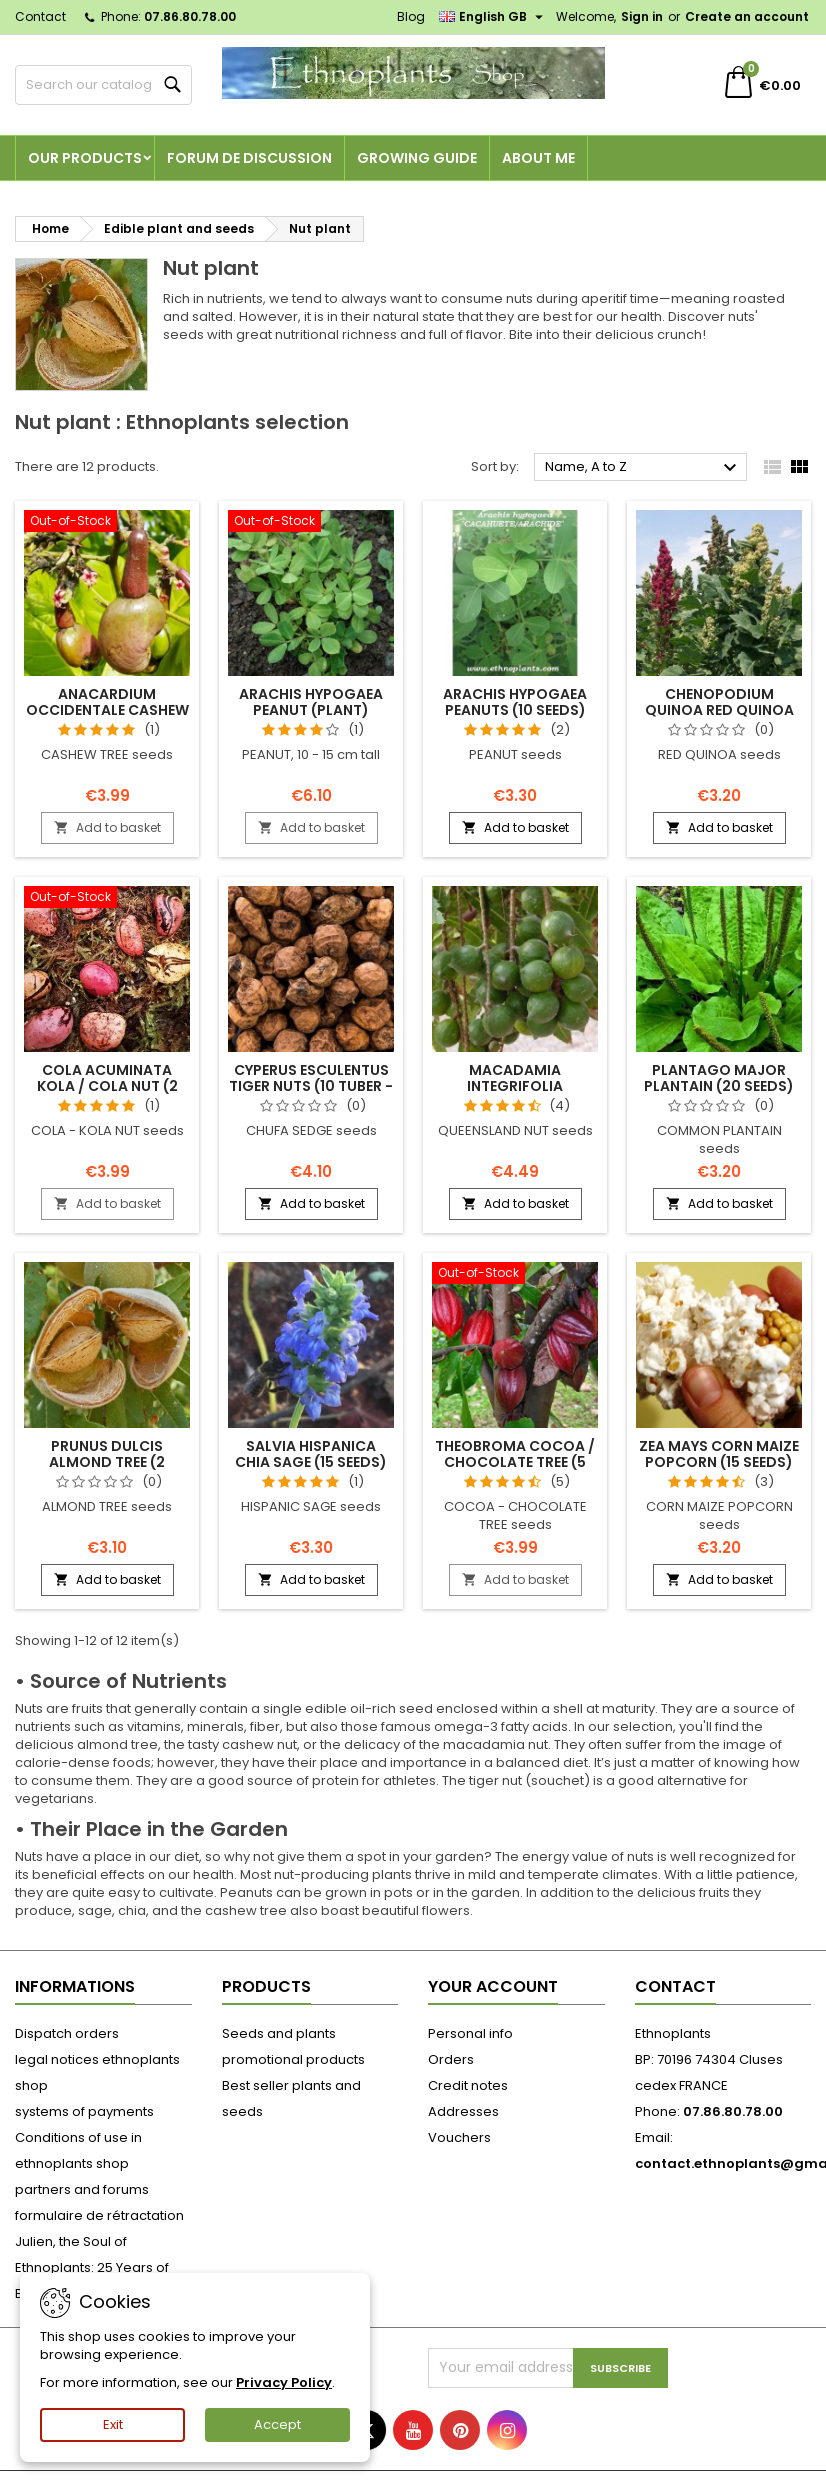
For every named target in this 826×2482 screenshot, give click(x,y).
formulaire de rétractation (99, 2215)
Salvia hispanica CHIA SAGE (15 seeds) (311, 1454)
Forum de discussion (249, 158)
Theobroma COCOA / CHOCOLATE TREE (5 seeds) (515, 1462)
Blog (411, 16)
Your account (493, 1986)
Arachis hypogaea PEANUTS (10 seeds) (515, 702)
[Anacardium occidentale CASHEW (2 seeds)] (107, 523)
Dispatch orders (67, 2033)
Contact (40, 16)
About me (538, 158)
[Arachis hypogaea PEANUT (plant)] (311, 523)
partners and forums (82, 2189)
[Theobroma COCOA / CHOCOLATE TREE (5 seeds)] (515, 1275)
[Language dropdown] (493, 17)
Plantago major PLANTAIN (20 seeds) (719, 1078)
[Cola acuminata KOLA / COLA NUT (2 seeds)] (107, 899)
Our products (85, 158)
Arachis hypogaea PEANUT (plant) (311, 702)
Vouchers (459, 2137)
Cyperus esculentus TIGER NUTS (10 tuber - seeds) (311, 1086)
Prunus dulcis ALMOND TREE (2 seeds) (107, 1462)
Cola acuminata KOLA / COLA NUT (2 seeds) (107, 1086)
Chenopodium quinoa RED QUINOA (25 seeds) (719, 710)
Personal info (470, 2033)
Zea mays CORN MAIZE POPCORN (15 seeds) (719, 1454)
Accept (277, 2424)
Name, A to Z (643, 468)
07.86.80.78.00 (190, 16)
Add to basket (107, 827)
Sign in (642, 16)
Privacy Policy (284, 2382)
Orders (451, 2059)
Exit (113, 2424)
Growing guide (417, 158)
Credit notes (468, 2085)
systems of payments (84, 2111)
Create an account (747, 16)
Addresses (463, 2111)
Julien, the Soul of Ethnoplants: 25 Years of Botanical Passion (92, 2267)
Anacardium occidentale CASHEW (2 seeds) (107, 710)
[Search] (103, 85)
